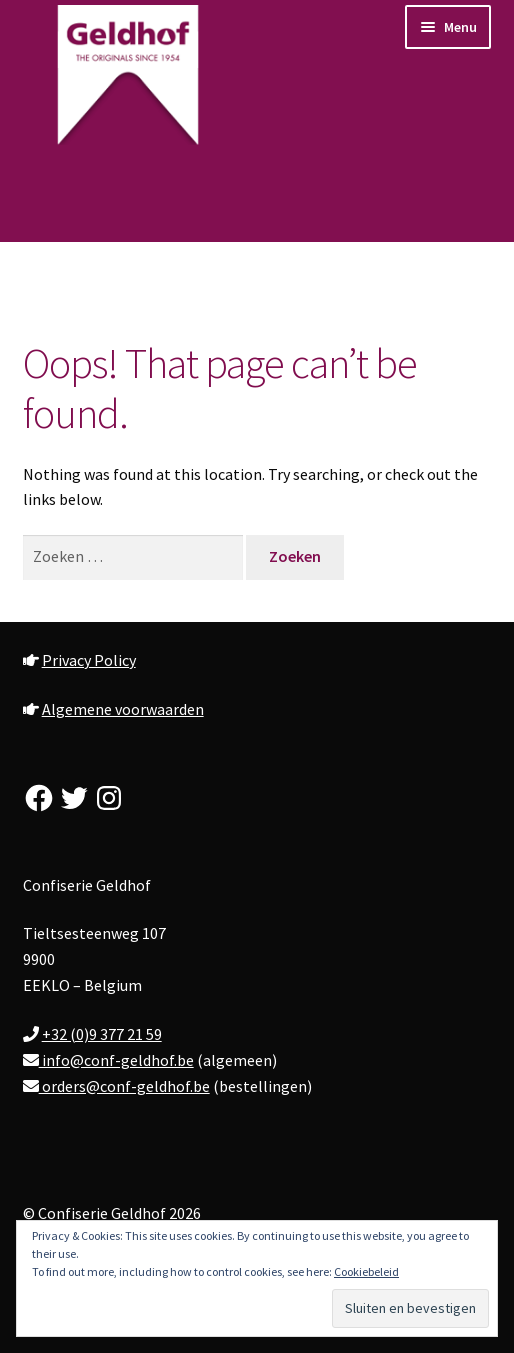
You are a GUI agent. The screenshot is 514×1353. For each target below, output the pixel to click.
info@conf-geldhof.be (116, 1060)
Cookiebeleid (366, 1271)
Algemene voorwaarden (123, 709)
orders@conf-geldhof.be (124, 1086)
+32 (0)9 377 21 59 (102, 1034)
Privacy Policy (89, 660)
